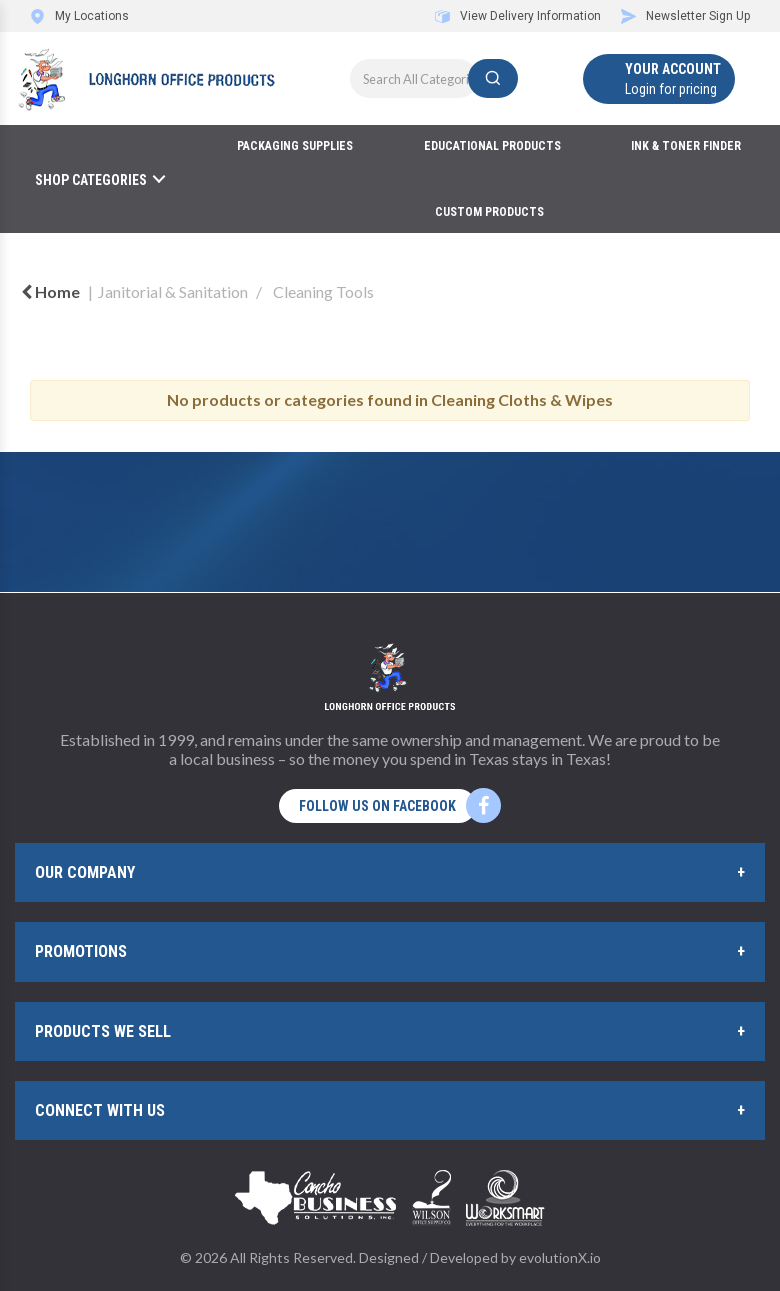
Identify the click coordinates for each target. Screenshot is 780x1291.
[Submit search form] (493, 78)
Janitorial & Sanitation (173, 291)
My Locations (79, 16)
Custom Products (489, 212)
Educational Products (492, 146)
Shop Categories (91, 180)
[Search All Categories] (434, 78)
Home (50, 291)
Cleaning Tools (323, 291)
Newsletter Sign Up (685, 16)
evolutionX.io (560, 1257)
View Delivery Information (518, 16)
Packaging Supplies (295, 146)
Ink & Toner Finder (686, 146)
